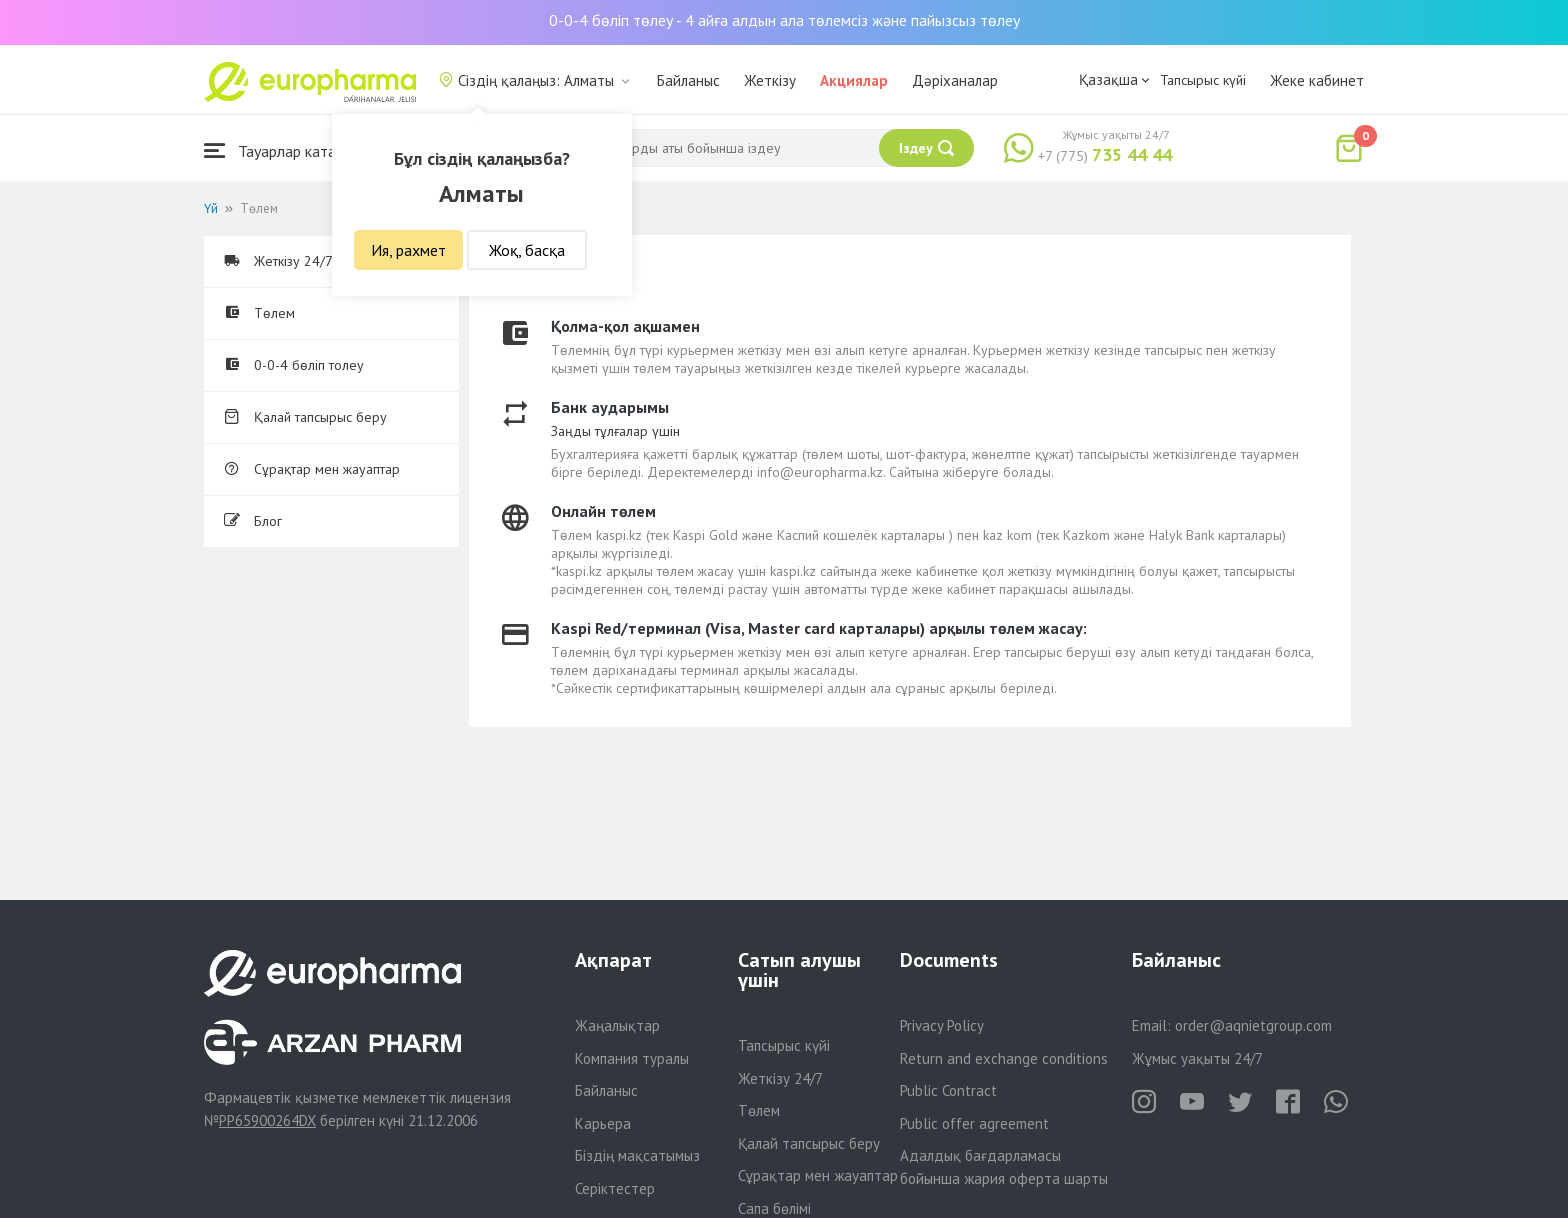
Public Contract (948, 1090)
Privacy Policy (942, 1025)
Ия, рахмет (408, 250)
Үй (211, 208)
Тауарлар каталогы (286, 150)
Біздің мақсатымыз (637, 1155)
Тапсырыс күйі (1203, 80)
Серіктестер (615, 1188)
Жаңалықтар (617, 1025)
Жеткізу (770, 80)
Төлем (259, 313)
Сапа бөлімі (774, 1208)
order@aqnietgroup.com (1253, 1025)
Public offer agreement (974, 1123)
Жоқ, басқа (527, 250)
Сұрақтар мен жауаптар (312, 469)
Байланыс (688, 80)
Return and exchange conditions (1004, 1058)
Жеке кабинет (1317, 80)
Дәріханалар (955, 80)
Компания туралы (632, 1058)
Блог (253, 521)
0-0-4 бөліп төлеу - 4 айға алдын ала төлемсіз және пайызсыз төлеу (784, 20)
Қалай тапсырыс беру (305, 417)
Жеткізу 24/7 (780, 1078)
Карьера (603, 1123)
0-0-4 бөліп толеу (294, 365)
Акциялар (854, 80)
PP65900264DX (267, 1120)
